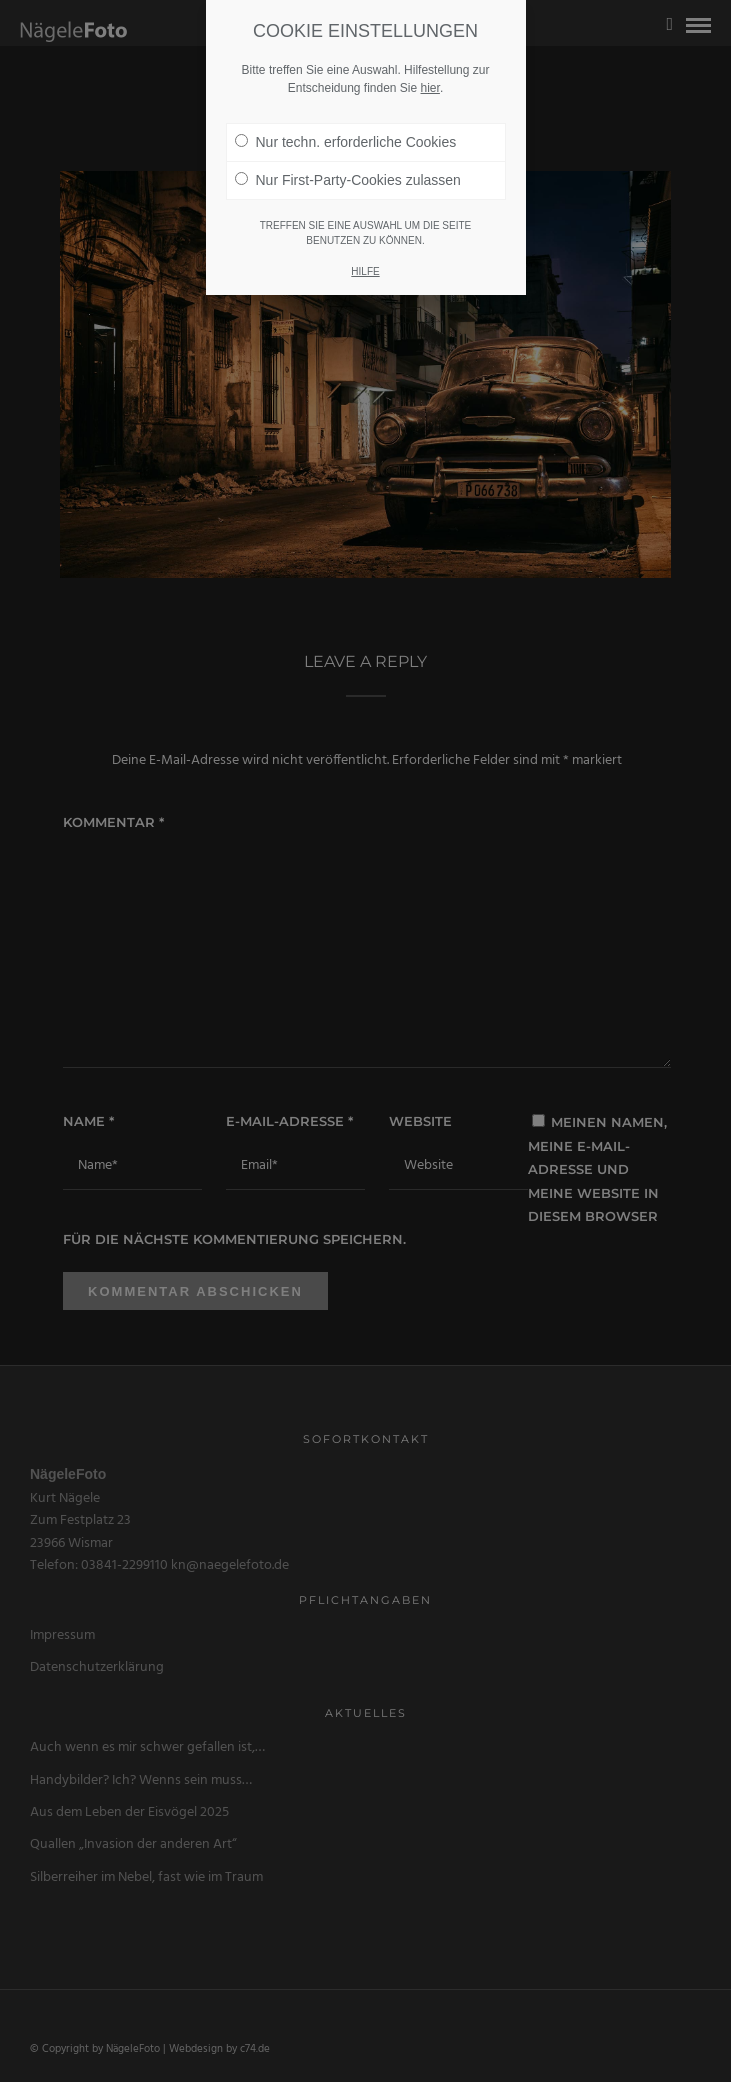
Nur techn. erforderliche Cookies (346, 142)
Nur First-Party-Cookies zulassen (348, 180)
